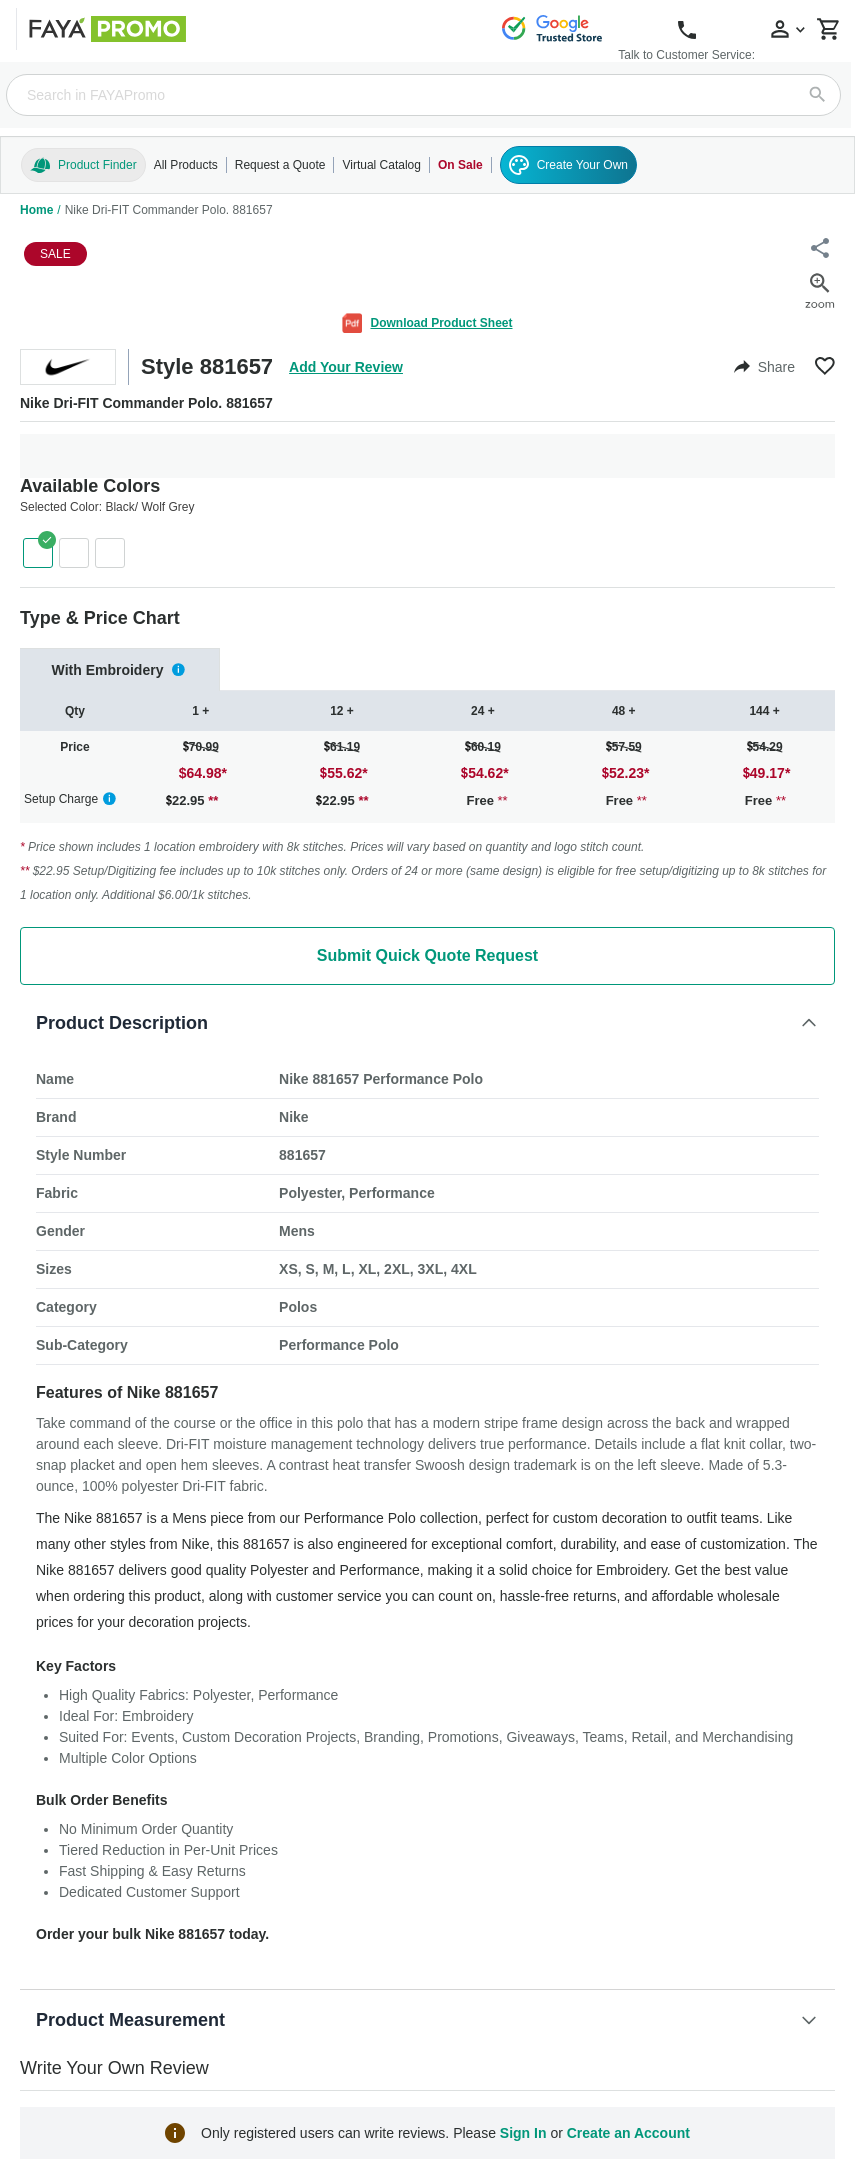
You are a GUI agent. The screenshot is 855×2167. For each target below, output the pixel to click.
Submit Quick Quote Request (427, 955)
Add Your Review (346, 367)
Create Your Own (568, 165)
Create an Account (628, 2133)
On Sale (460, 165)
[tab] (120, 669)
